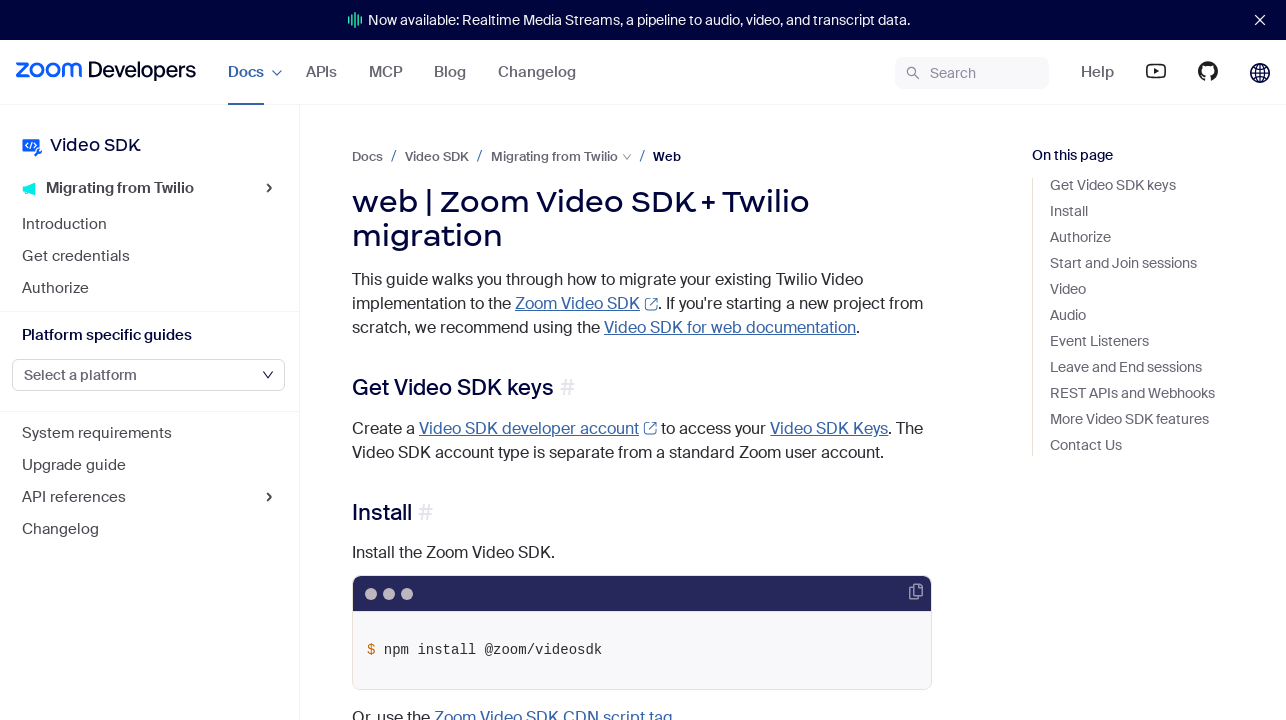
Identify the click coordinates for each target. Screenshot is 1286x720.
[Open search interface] (972, 73)
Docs (367, 156)
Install (382, 512)
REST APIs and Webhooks (1132, 393)
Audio (1068, 315)
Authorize (1080, 237)
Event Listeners (1099, 341)
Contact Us (1086, 445)
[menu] (321, 72)
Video (1068, 289)
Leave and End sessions (1126, 367)
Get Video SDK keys (453, 387)
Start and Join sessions (1123, 263)
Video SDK (437, 156)
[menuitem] (106, 72)
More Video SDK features (1129, 419)
